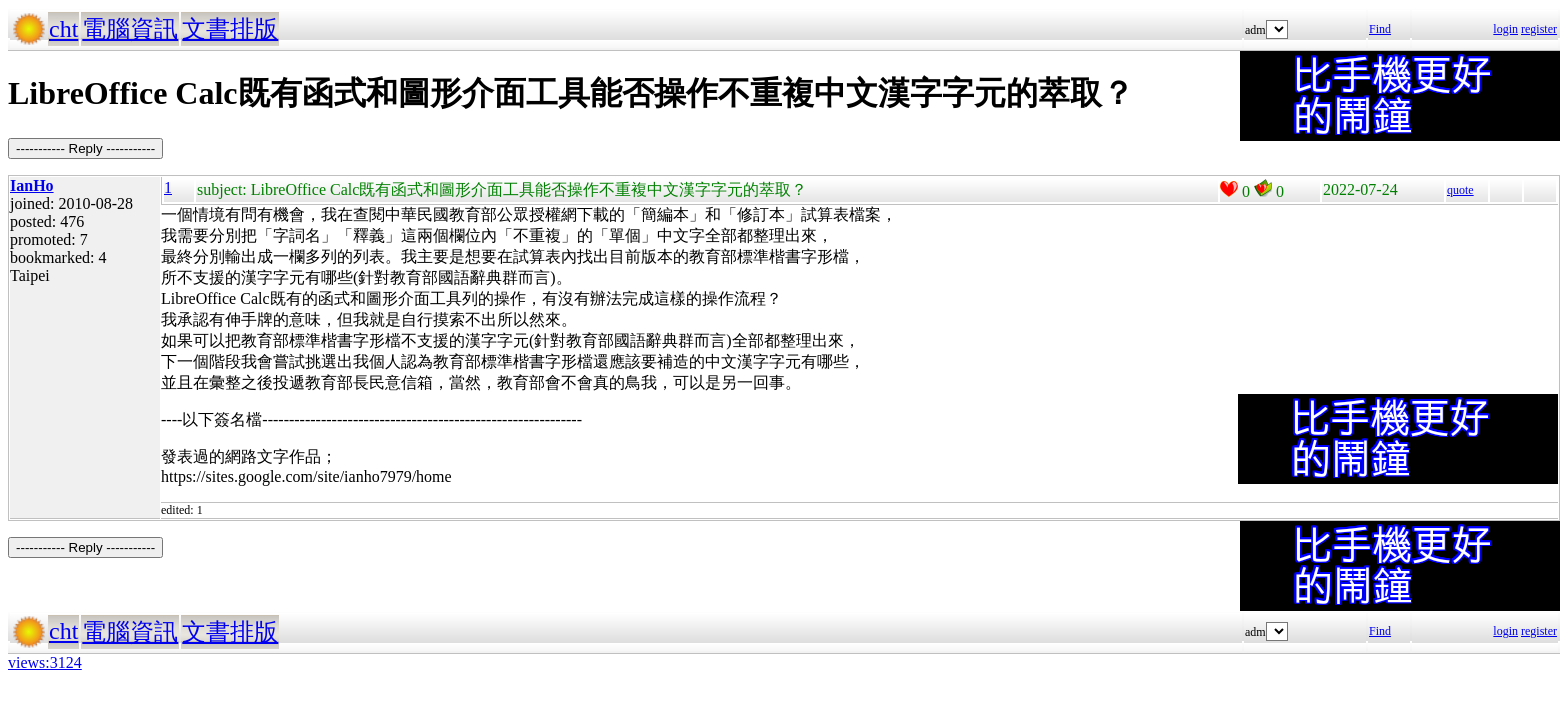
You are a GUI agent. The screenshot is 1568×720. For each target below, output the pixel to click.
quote (1460, 190)
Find (1380, 29)
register (1539, 29)
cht (63, 29)
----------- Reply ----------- (85, 148)
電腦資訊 (130, 29)
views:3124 (45, 662)
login (1505, 29)
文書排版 (230, 29)
